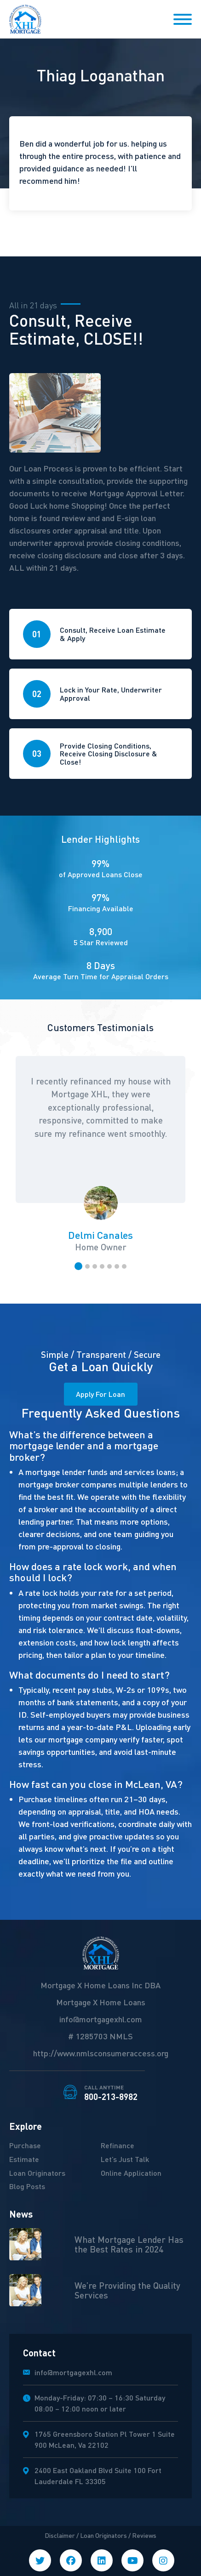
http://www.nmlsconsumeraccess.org (100, 2053)
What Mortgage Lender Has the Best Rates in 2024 (129, 2244)
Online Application (131, 2173)
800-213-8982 (111, 2093)
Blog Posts (27, 2186)
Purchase (25, 2145)
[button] (78, 1266)
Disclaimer (60, 2535)
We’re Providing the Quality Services (127, 2290)
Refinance (117, 2145)
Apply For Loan (100, 1394)
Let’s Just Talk (125, 2159)
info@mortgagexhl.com (100, 2019)
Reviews (144, 2535)
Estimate (24, 2159)
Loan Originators (37, 2173)
